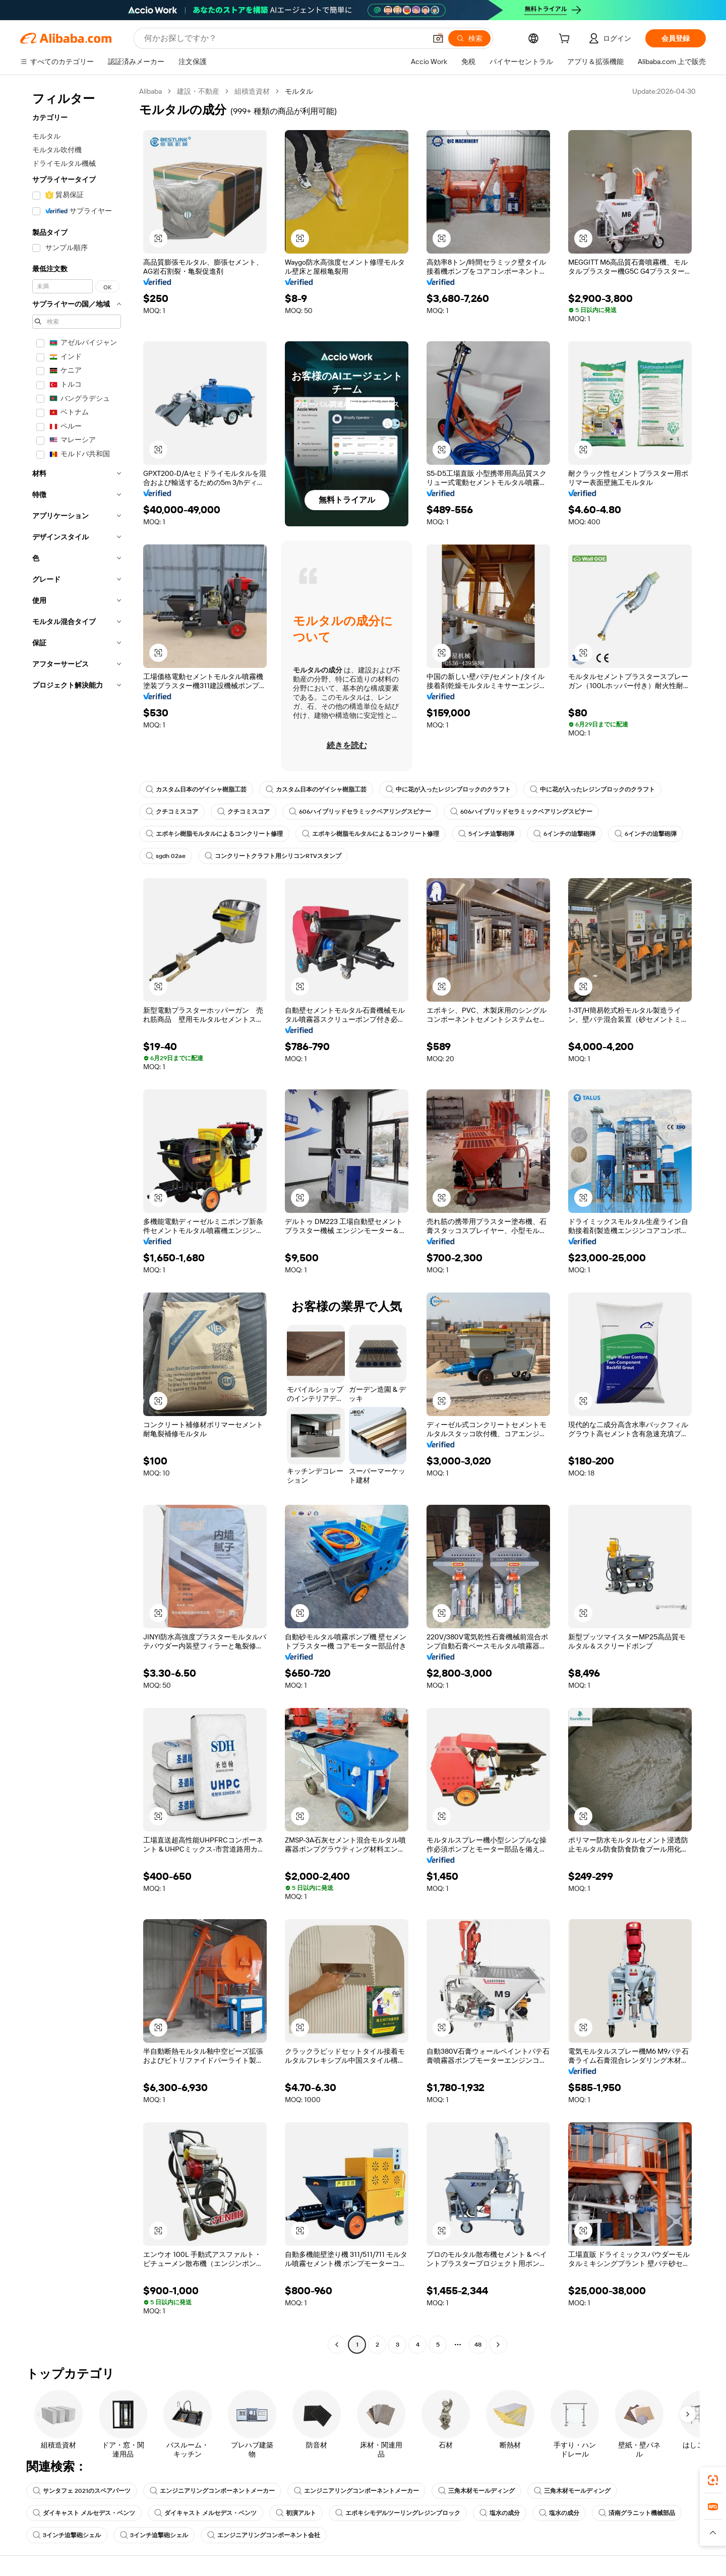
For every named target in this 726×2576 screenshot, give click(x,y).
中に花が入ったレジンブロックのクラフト (448, 789)
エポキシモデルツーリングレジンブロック (397, 2513)
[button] (438, 38)
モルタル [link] (299, 91)
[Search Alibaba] (284, 38)
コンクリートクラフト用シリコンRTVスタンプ (273, 856)
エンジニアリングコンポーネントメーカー (212, 2491)
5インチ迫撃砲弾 (486, 834)
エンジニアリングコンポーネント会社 (263, 2535)
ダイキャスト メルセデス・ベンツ (84, 2513)
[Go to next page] (498, 2345)
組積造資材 (252, 91)
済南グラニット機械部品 (636, 2513)
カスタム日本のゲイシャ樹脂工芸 (196, 789)
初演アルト (296, 2513)
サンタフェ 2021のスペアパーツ (82, 2491)
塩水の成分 (499, 2513)
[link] (713, 2480)
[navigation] (76, 1219)
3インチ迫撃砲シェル (67, 2535)
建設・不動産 (198, 91)
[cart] (566, 40)
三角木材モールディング (476, 2491)
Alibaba (150, 91)
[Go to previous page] (337, 2345)
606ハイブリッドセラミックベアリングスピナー (360, 812)
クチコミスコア (172, 812)
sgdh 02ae (166, 856)
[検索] (469, 38)
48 (477, 2344)
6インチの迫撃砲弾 (564, 834)
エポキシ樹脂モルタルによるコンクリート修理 (214, 834)
